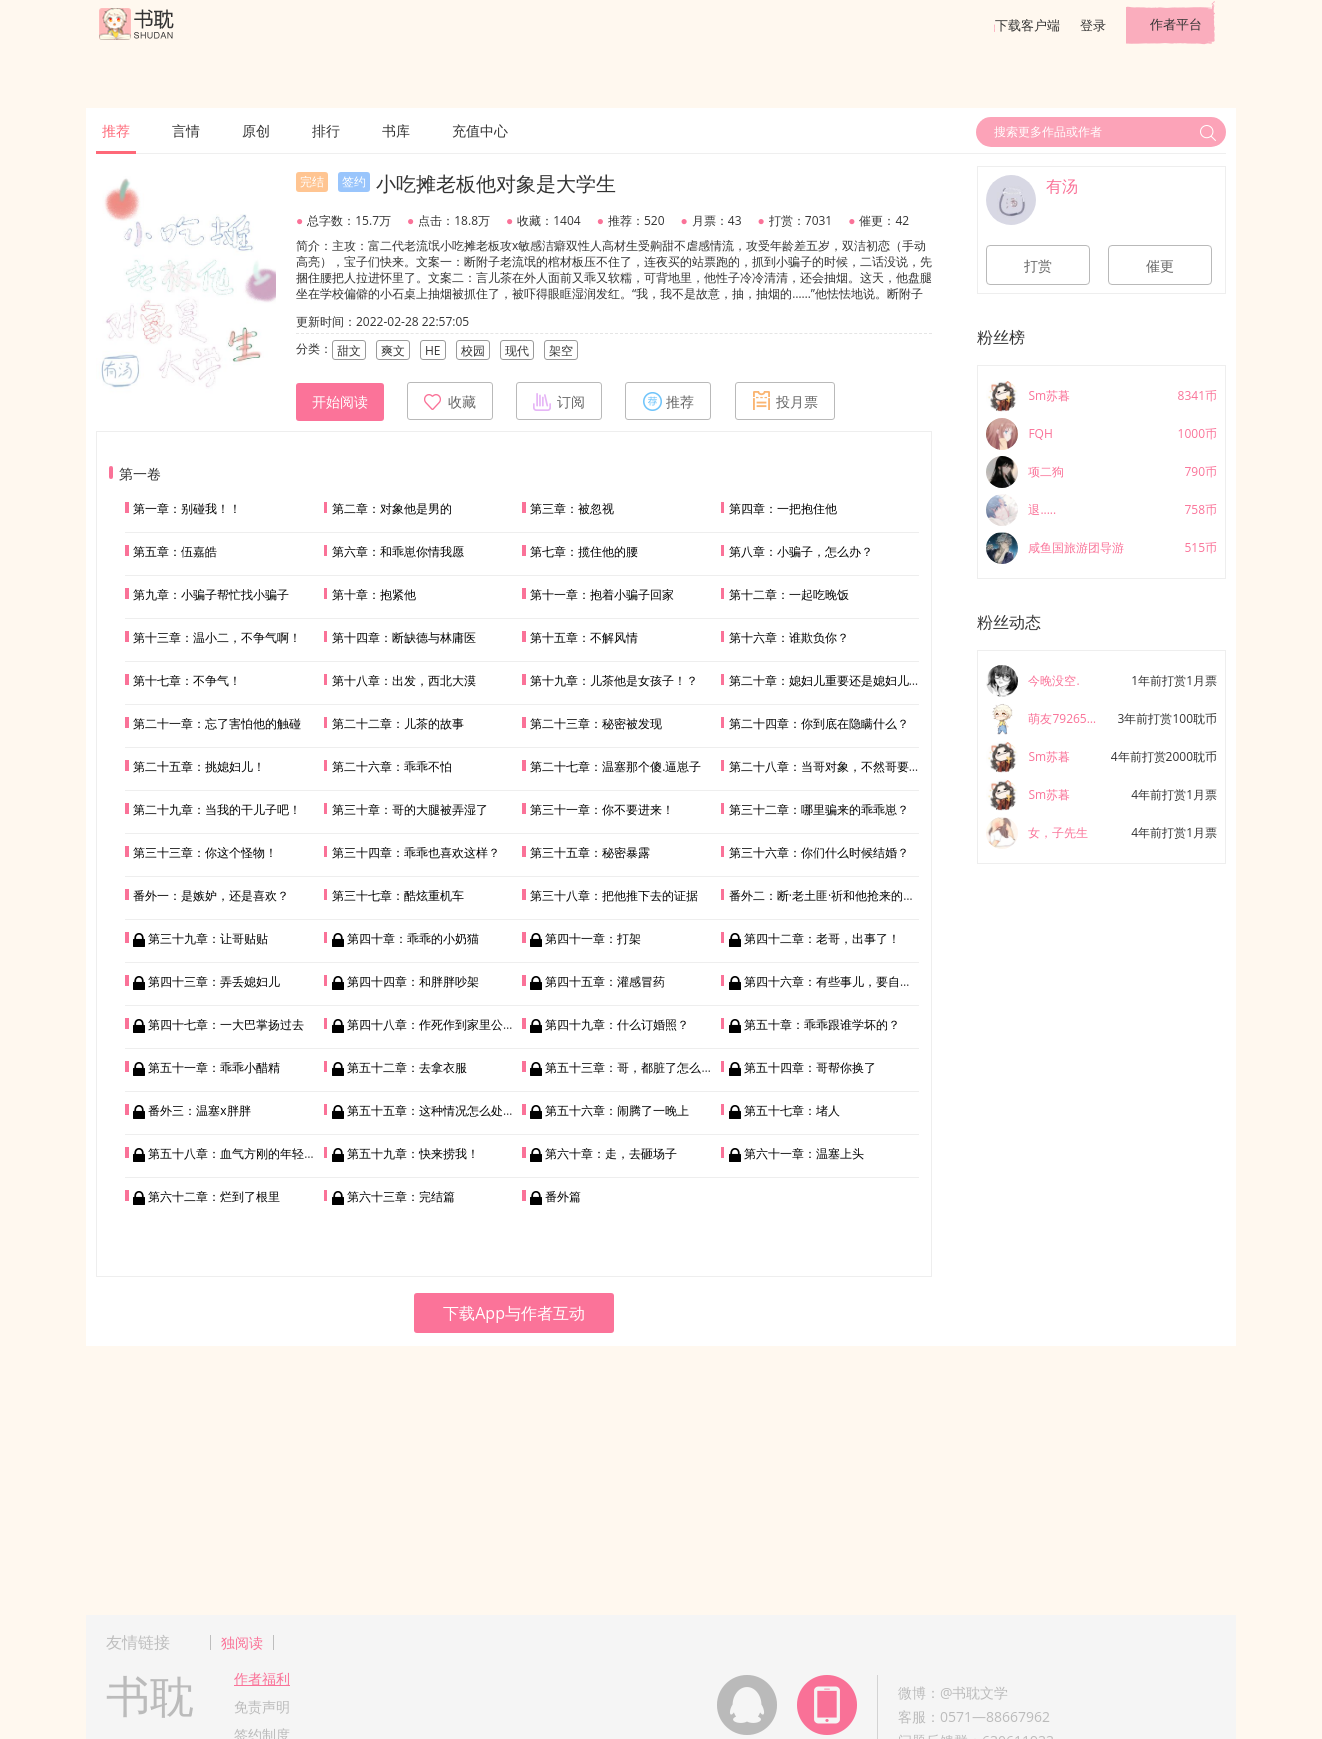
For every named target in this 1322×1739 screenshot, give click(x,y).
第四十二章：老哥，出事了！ (822, 938)
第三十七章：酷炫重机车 (398, 895)
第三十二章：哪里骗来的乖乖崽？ (819, 809)
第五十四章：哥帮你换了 (810, 1067)
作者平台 (1176, 24)
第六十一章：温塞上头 (804, 1153)
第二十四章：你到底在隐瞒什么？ (819, 723)
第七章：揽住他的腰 (584, 551)
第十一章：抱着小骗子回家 (602, 594)
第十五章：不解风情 (584, 637)
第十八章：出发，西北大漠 (404, 680)
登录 (1093, 25)
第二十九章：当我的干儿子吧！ (217, 809)
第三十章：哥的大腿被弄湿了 (410, 809)
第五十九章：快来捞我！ (413, 1153)
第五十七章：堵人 (792, 1110)
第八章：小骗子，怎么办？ (801, 551)
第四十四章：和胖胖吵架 (413, 981)
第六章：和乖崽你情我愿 (398, 551)
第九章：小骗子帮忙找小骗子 (211, 594)
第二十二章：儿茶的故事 (398, 723)
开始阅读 (340, 402)
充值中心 (480, 130)
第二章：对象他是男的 (392, 508)
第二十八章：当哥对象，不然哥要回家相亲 (843, 766)
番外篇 (563, 1196)
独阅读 (242, 1642)
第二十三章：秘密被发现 (596, 723)
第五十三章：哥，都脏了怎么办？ (635, 1067)
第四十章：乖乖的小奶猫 (413, 938)
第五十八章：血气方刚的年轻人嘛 (238, 1153)
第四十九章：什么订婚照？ (617, 1024)
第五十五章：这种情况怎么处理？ (437, 1110)
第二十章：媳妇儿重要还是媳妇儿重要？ (837, 680)
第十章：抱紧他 (374, 594)
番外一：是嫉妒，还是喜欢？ (211, 895)
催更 (1160, 266)
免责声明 (262, 1706)
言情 (186, 130)
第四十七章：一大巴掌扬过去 (226, 1024)
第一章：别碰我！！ (187, 508)
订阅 (559, 401)
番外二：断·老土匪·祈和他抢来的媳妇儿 (834, 895)
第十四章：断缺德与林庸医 (404, 637)
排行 (326, 130)
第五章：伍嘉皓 (175, 551)
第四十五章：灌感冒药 (605, 981)
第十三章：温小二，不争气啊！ (217, 637)
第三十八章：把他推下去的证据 (614, 895)
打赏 (1038, 266)
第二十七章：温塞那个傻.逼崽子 (615, 766)
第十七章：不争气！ (187, 680)
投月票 (785, 401)
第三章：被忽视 (572, 508)
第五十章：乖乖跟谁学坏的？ (822, 1024)
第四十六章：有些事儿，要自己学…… (843, 981)
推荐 (116, 130)
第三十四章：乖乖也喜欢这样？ (416, 852)
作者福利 (262, 1678)
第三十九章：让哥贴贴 (208, 938)
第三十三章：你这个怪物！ (205, 852)
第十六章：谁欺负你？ (789, 637)
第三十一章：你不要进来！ (602, 809)
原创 (256, 130)
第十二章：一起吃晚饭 (789, 594)
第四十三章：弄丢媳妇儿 (214, 981)
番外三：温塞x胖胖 (199, 1110)
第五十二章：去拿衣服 (407, 1067)
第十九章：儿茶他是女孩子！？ (614, 680)
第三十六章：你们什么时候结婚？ (819, 852)
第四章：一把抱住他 (783, 508)
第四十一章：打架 (593, 938)
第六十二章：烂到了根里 (214, 1196)
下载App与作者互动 (514, 1313)
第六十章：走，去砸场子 (611, 1153)
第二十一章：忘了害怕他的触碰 (217, 723)
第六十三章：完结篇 (401, 1196)
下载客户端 (1027, 25)
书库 (396, 130)
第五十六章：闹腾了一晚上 (617, 1110)
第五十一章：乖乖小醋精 (214, 1067)
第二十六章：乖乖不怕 (392, 766)
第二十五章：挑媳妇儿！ (199, 766)
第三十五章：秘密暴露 (590, 852)
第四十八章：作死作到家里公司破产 (443, 1024)
